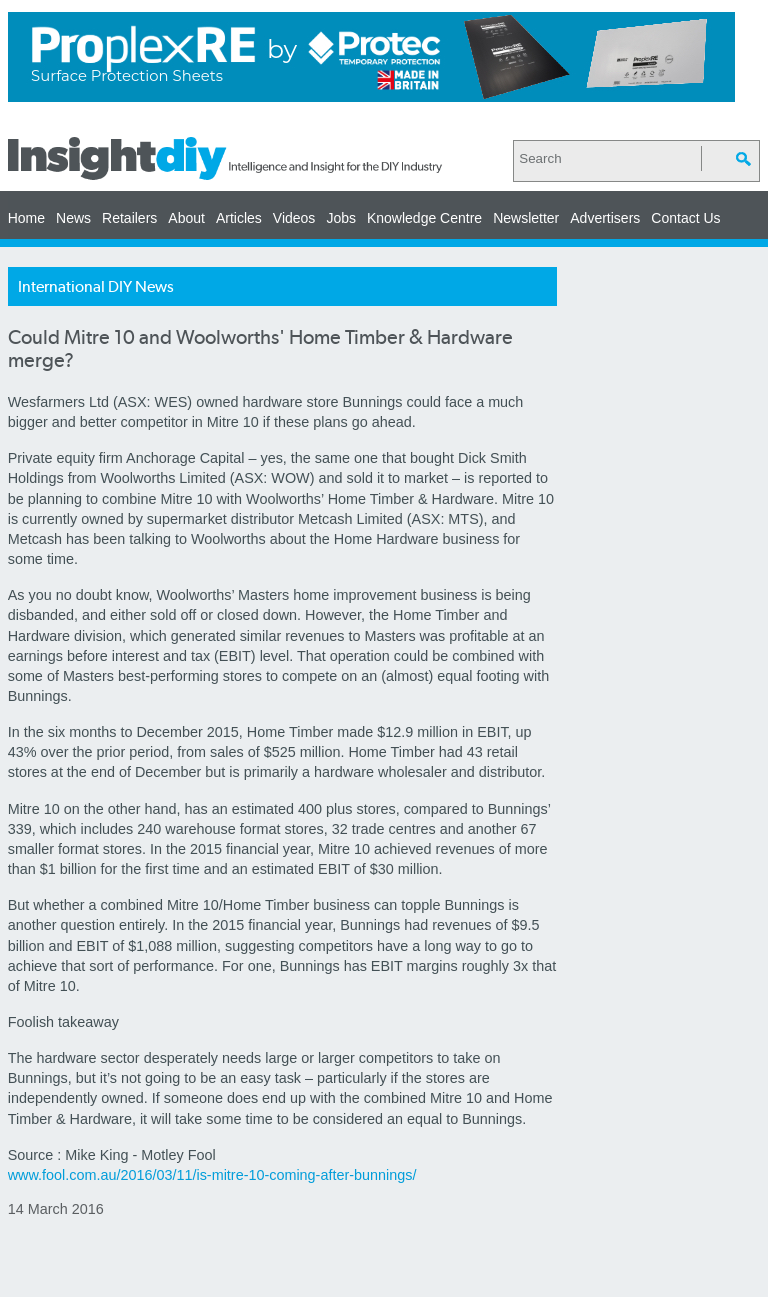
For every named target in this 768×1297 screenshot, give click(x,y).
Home (26, 218)
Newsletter (526, 218)
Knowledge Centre (424, 218)
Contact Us (685, 218)
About (186, 218)
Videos (294, 218)
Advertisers (605, 218)
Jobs (341, 218)
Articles (239, 218)
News (73, 218)
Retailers (129, 218)
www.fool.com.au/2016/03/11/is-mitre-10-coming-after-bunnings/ (212, 1175)
